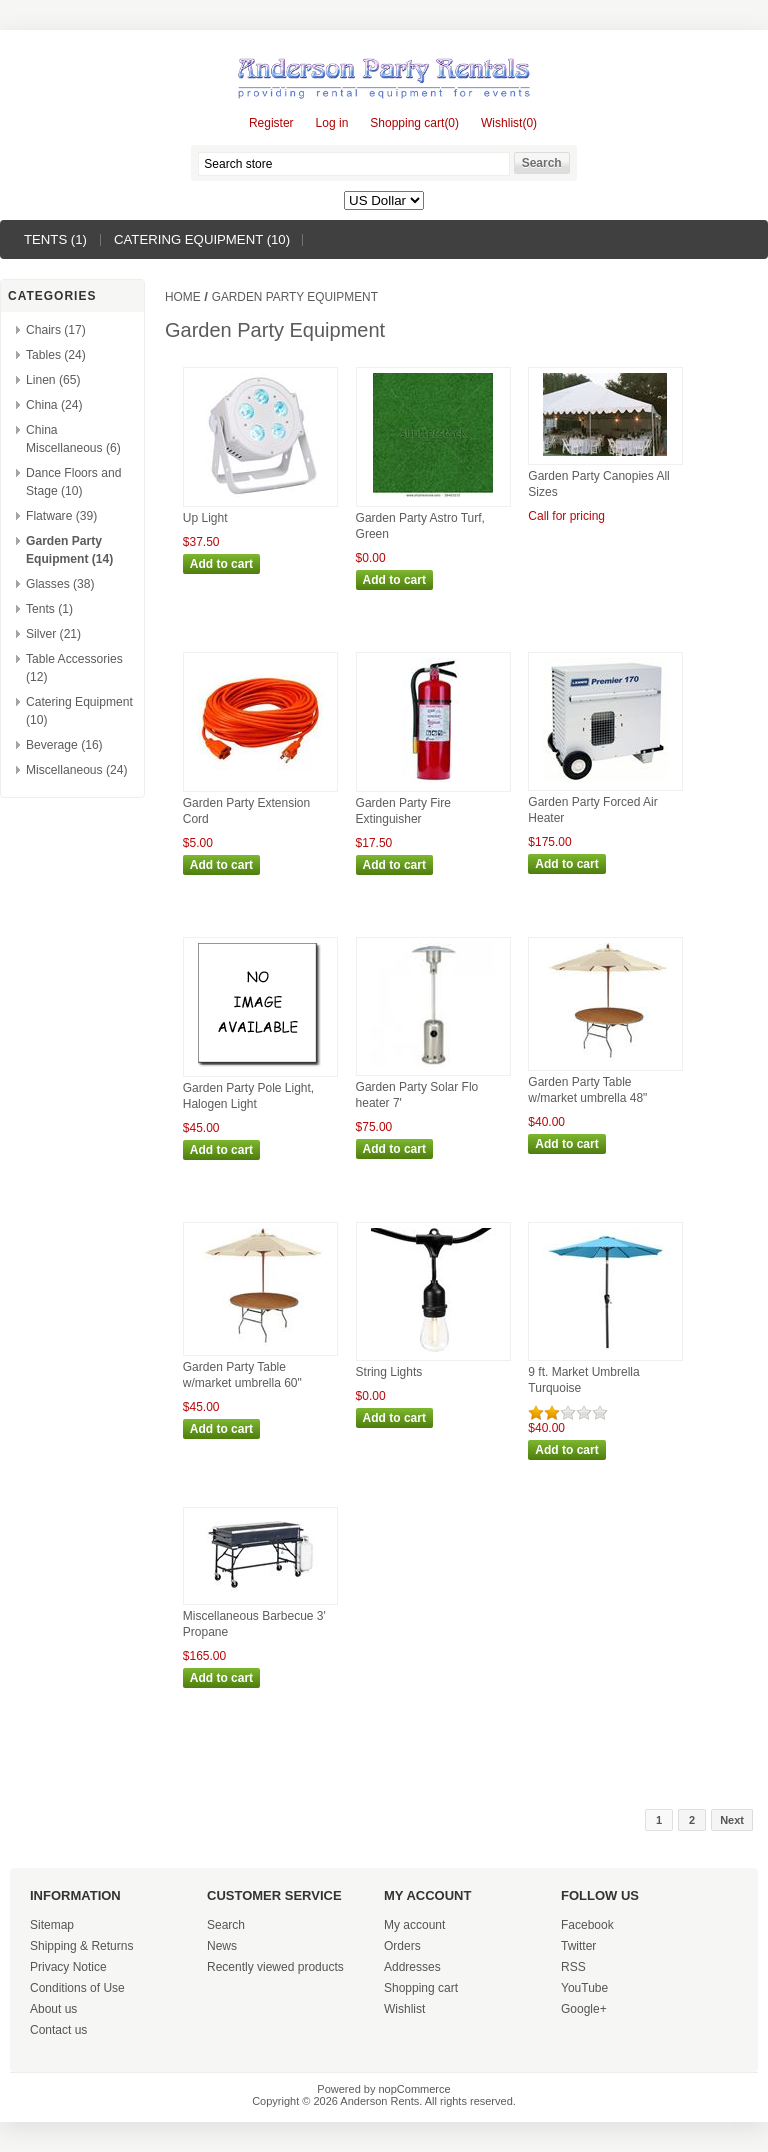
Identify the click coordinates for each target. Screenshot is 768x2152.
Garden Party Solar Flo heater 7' (417, 1095)
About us (53, 2009)
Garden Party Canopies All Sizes (598, 484)
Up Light (205, 518)
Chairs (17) (56, 330)
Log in (332, 123)
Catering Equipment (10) (202, 239)
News (222, 1946)
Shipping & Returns (81, 1946)
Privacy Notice (68, 1967)
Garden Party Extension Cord (246, 811)
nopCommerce (415, 2089)
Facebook (587, 1925)
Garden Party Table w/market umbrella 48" (587, 1090)
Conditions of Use (77, 1988)
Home (183, 297)
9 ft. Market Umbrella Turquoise (583, 1380)
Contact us (58, 2030)
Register (271, 123)
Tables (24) (56, 355)
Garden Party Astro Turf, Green (420, 526)
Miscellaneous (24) (77, 770)
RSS (573, 1967)
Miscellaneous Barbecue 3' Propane (254, 1624)
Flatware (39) (61, 516)
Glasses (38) (60, 584)
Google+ (584, 2009)
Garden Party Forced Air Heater (592, 810)
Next (732, 1820)
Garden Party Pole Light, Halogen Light (248, 1096)
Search (226, 1925)
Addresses (412, 1967)
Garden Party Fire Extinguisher (403, 811)
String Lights (389, 1372)
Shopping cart (421, 1988)
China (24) (54, 405)
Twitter (578, 1946)
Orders (402, 1946)
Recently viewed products (275, 1967)
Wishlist (404, 2009)
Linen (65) (53, 380)
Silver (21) (53, 634)
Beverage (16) (64, 745)
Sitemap (52, 1925)
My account (414, 1925)
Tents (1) (55, 239)
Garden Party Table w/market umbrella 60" (242, 1375)
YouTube (584, 1988)
